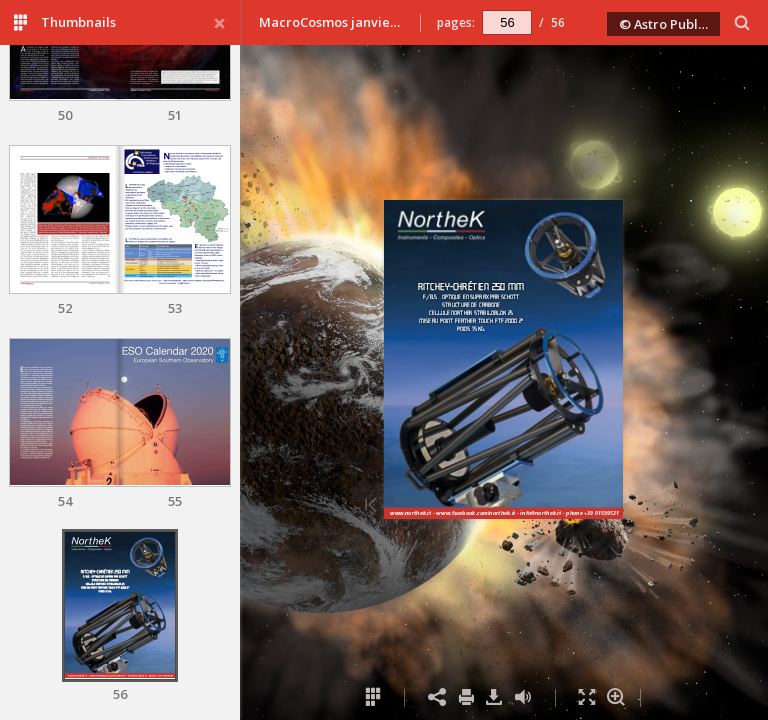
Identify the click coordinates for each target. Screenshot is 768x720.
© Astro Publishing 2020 (670, 24)
